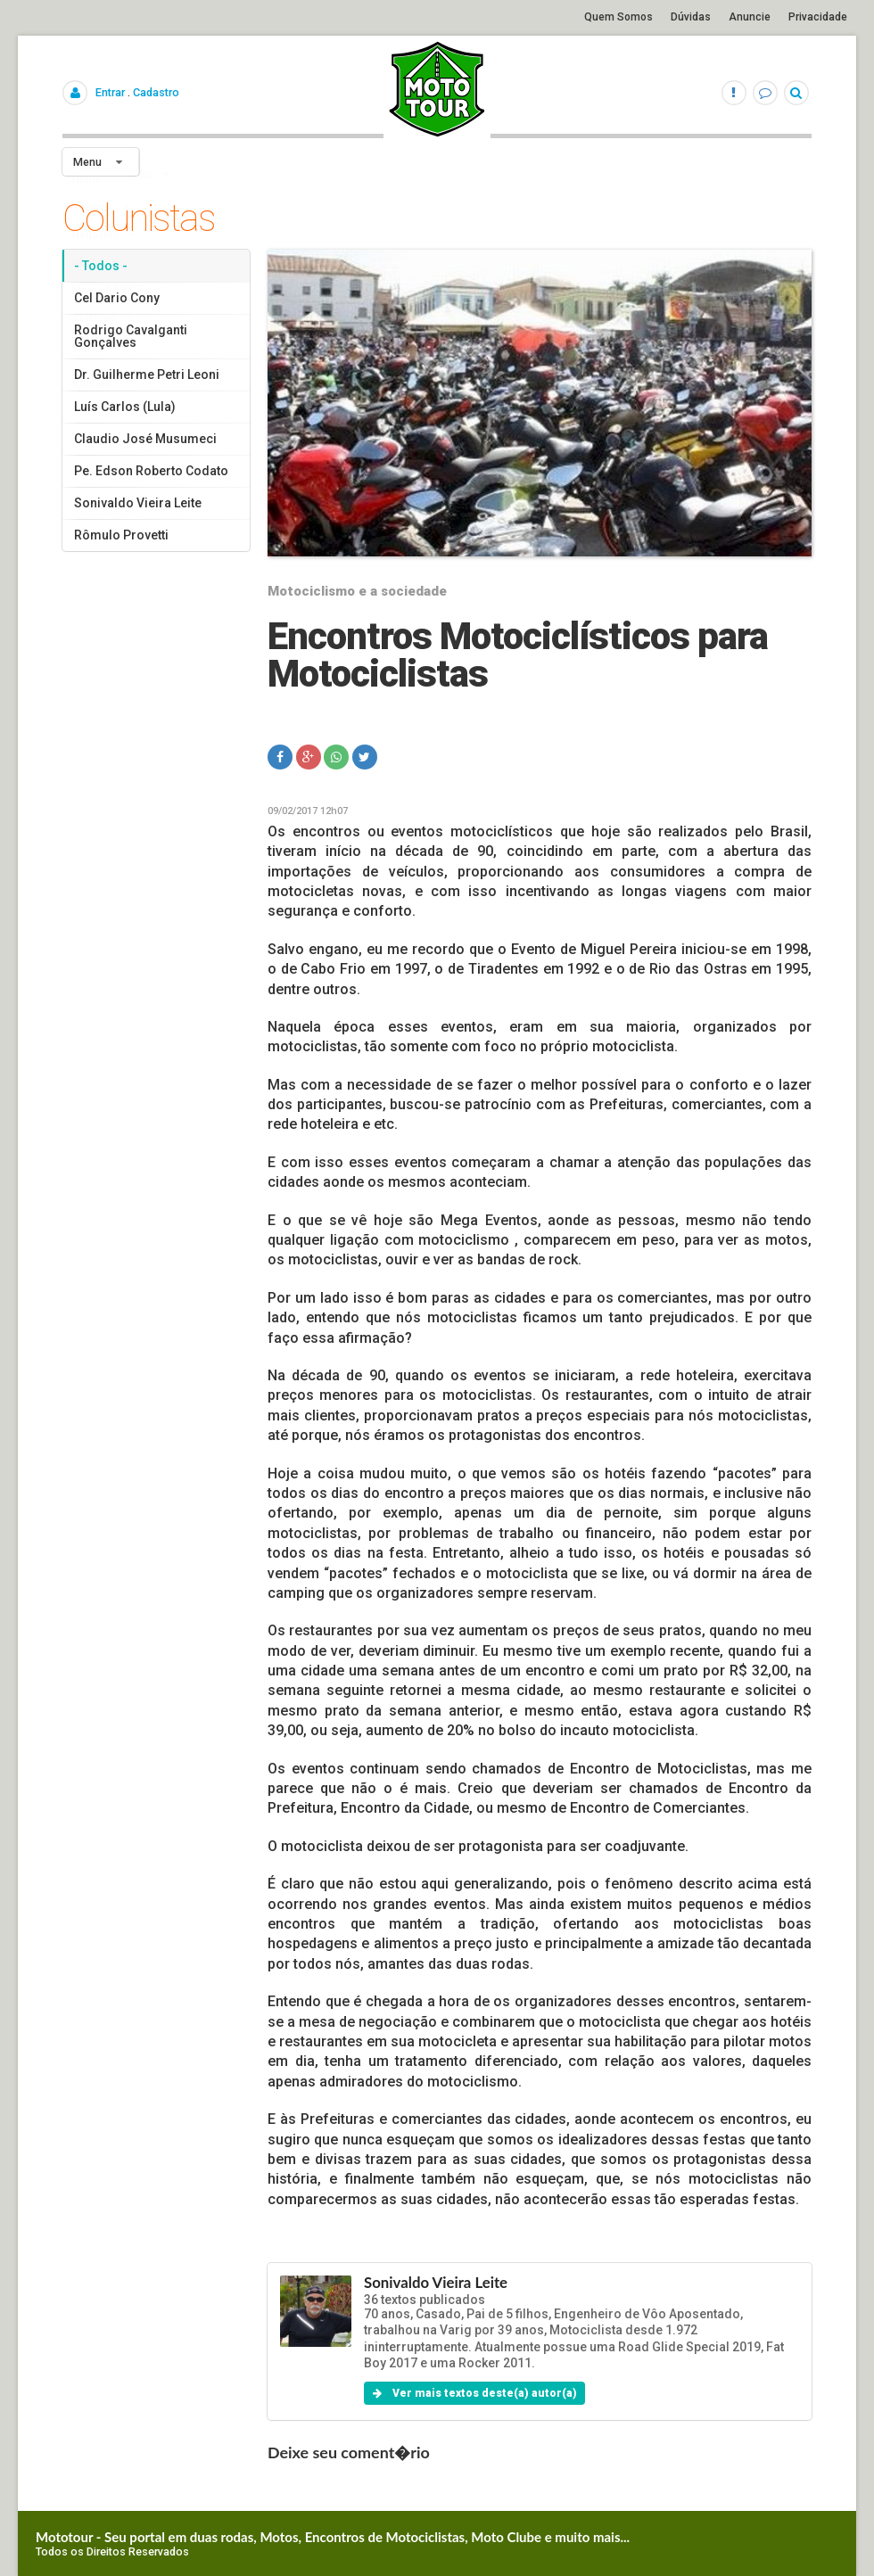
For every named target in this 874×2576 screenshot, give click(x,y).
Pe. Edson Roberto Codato (151, 471)
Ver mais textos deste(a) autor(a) (475, 2393)
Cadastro (156, 92)
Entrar (110, 92)
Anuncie (750, 17)
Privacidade (817, 17)
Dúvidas (691, 17)
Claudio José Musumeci (145, 439)
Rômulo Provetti (121, 535)
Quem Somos (618, 17)
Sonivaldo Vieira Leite (138, 503)
